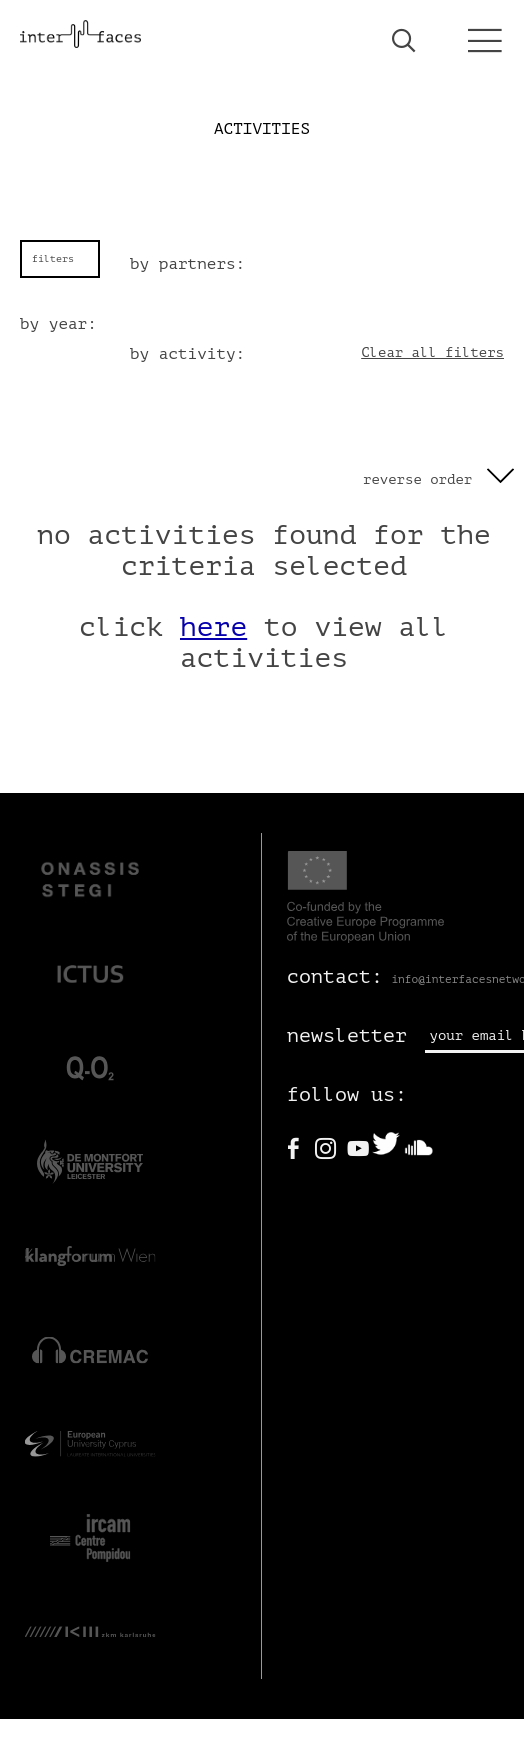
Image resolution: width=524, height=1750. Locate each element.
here (213, 627)
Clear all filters (432, 352)
